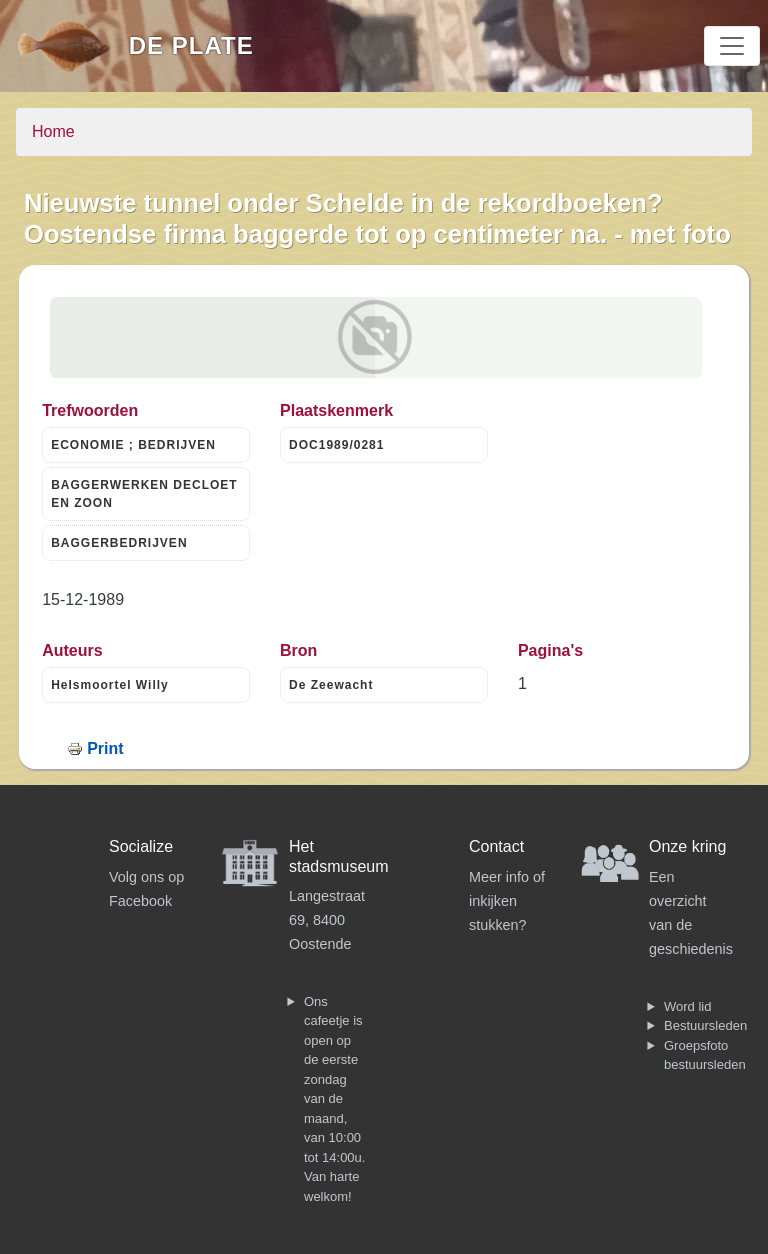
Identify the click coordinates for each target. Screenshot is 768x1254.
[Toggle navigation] (732, 46)
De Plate (191, 45)
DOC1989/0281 (336, 445)
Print (105, 748)
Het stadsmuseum (339, 856)
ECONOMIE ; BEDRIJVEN (133, 445)
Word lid (687, 1006)
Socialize (141, 846)
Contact (496, 846)
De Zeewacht (331, 685)
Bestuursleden (705, 1025)
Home (53, 131)
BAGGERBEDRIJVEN (119, 543)
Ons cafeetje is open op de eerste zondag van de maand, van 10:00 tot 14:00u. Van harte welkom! (334, 1099)
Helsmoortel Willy (110, 685)
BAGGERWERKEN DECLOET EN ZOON (144, 494)
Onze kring (687, 846)
